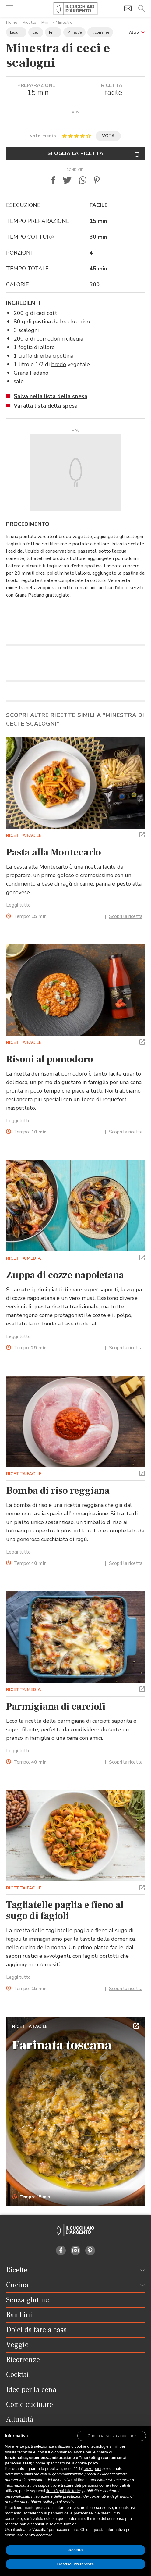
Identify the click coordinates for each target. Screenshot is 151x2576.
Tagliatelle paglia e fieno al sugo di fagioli (65, 1910)
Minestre (64, 22)
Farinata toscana (62, 2045)
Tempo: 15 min (31, 2197)
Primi (46, 22)
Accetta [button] (75, 2550)
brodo (67, 321)
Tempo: (30, 916)
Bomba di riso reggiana (58, 1490)
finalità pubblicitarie (63, 2491)
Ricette (29, 22)
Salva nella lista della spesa (50, 396)
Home (11, 22)
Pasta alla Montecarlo (53, 852)
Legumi (16, 32)
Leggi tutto (18, 905)
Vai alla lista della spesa (46, 405)
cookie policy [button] (87, 2463)
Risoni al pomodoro (49, 1059)
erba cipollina (56, 355)
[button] (137, 32)
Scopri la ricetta (125, 916)
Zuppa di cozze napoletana (65, 1275)
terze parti (92, 2468)
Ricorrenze (100, 32)
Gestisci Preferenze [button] (75, 2564)
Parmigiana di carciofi (55, 1706)
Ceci (35, 32)
